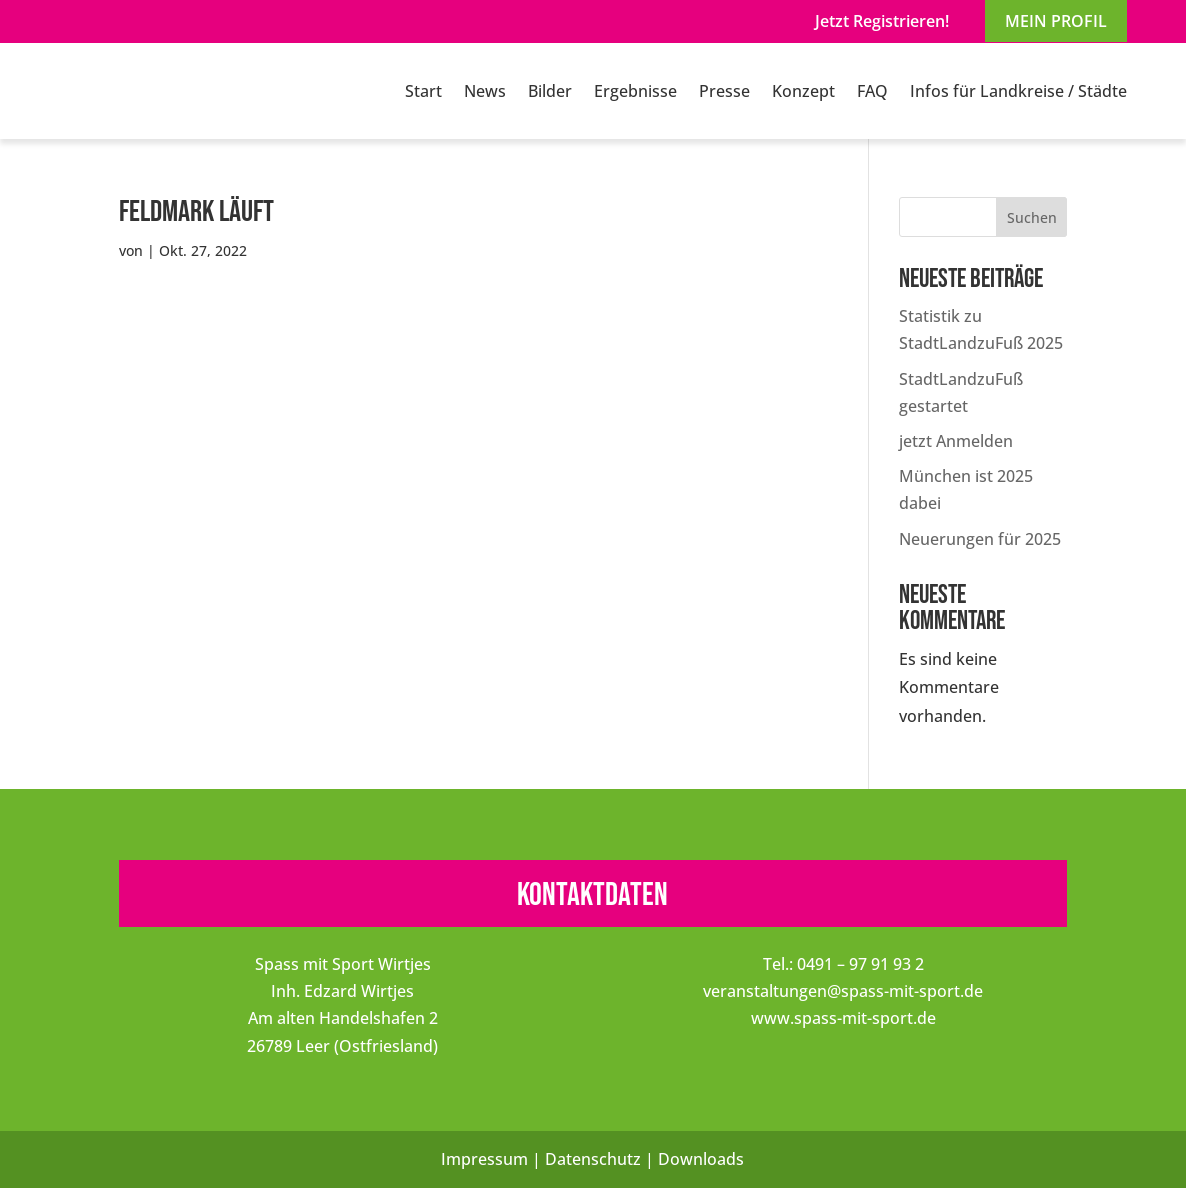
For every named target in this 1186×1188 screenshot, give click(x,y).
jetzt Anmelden (956, 441)
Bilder (550, 91)
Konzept (803, 91)
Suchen (1032, 217)
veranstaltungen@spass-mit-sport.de (843, 991)
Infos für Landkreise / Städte (1018, 91)
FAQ (872, 91)
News (485, 91)
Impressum (484, 1159)
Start (423, 91)
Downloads (701, 1159)
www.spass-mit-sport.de (843, 1018)
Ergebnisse (635, 91)
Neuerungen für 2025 (980, 539)
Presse (724, 91)
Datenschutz (593, 1159)
